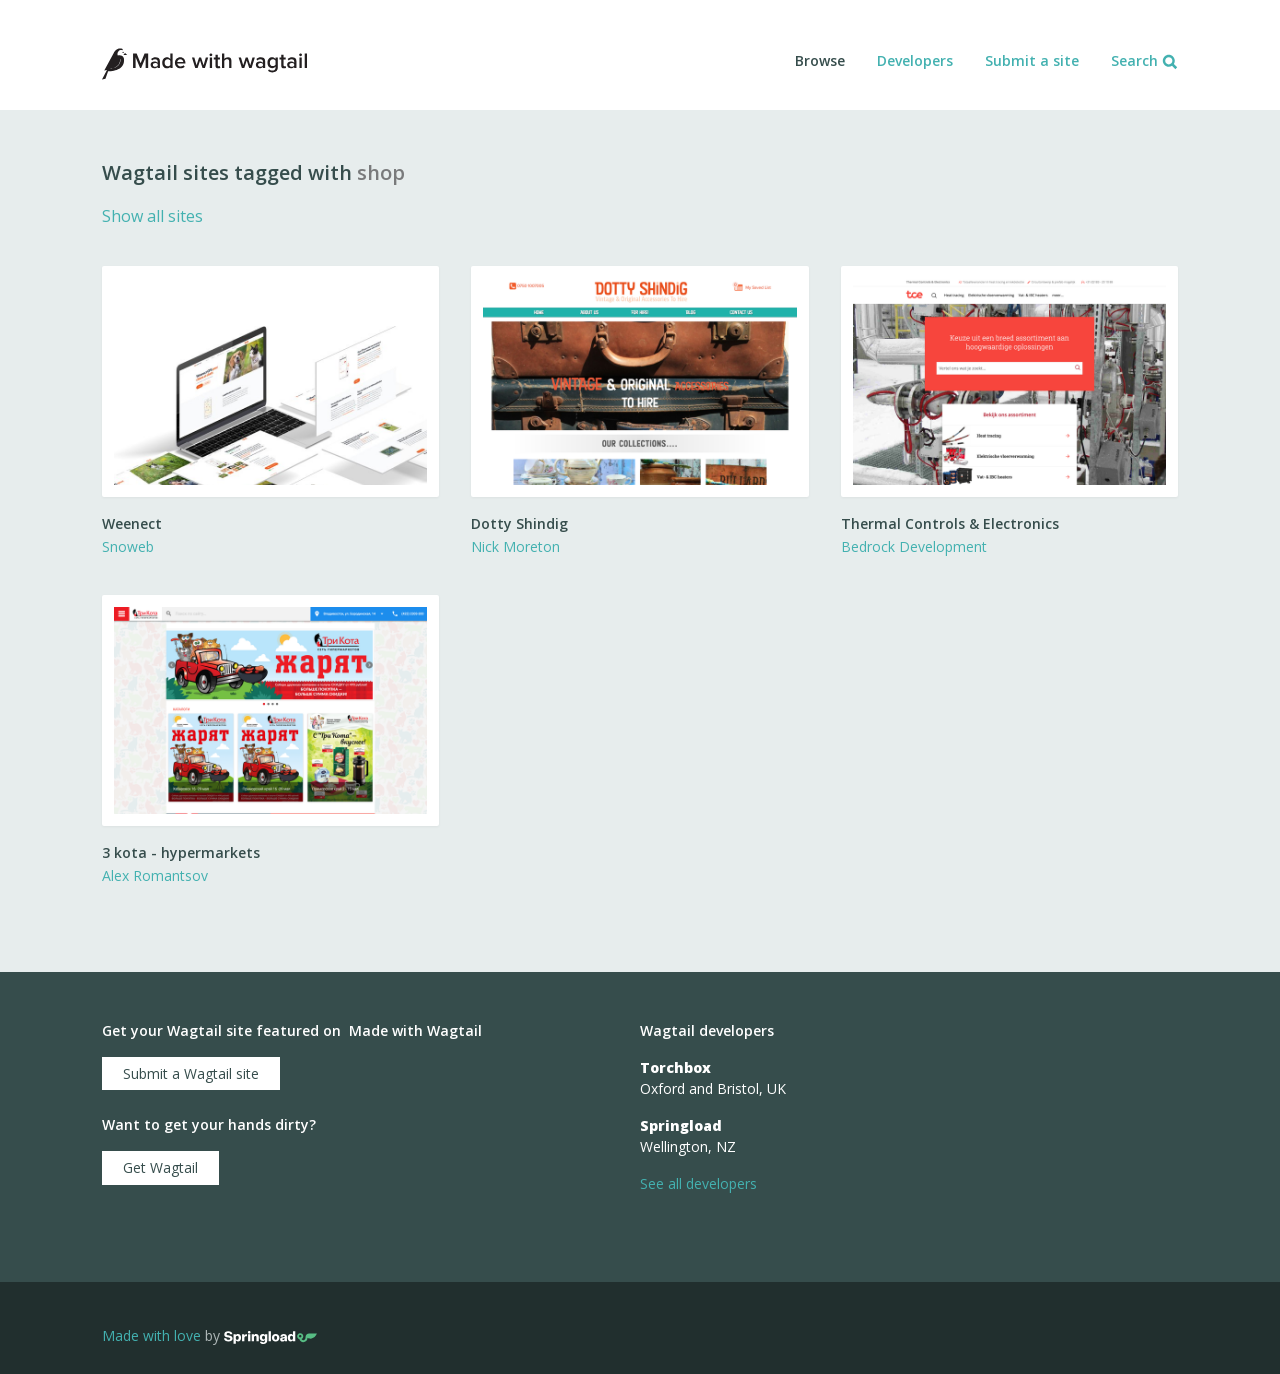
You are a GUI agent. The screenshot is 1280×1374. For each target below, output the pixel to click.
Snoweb (128, 546)
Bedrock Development (914, 546)
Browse (820, 60)
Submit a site (1032, 60)
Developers (915, 60)
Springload (681, 1125)
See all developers (698, 1183)
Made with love (151, 1335)
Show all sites (152, 216)
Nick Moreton (515, 546)
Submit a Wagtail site (191, 1073)
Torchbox (675, 1067)
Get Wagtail (160, 1167)
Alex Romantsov (155, 875)
